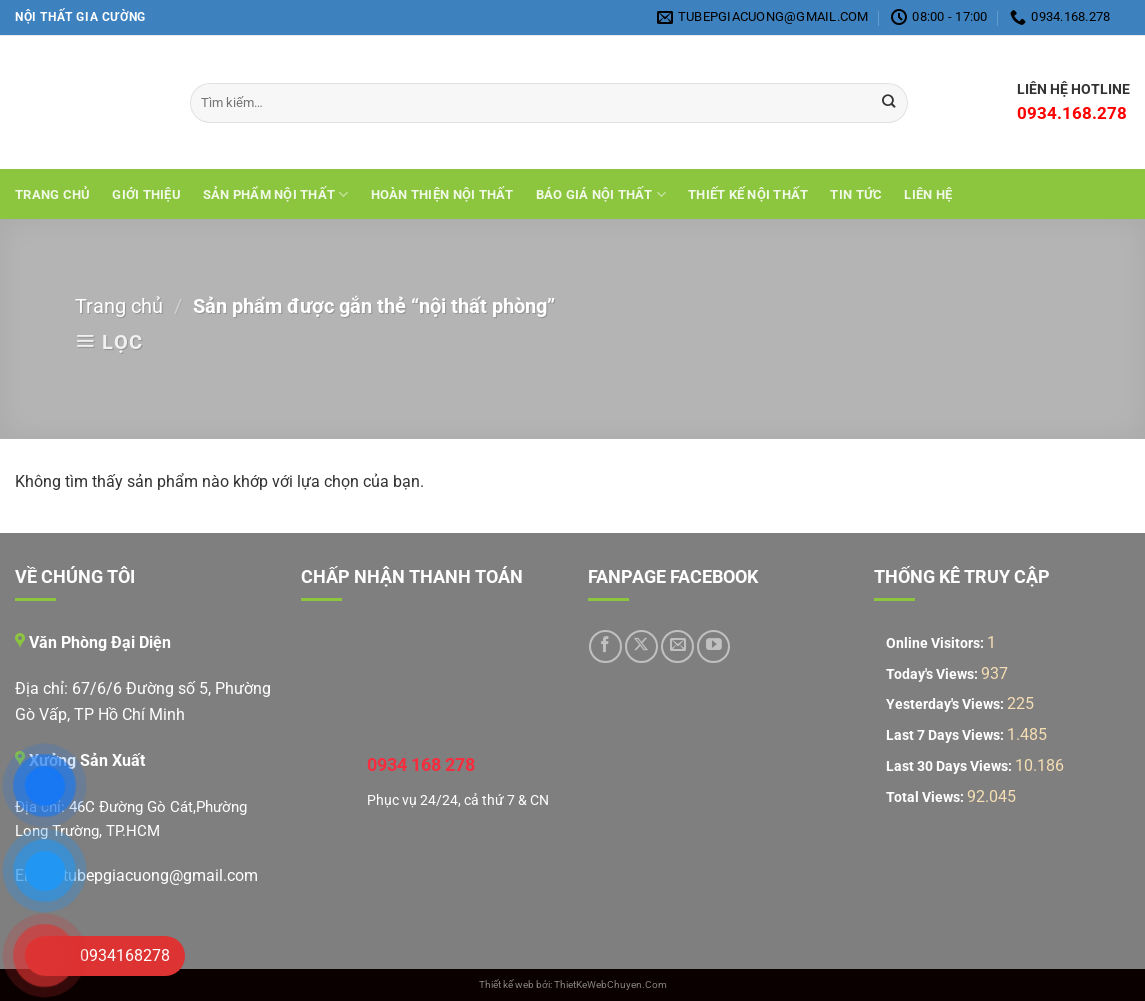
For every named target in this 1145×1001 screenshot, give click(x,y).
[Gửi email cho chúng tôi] (677, 646)
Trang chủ (52, 194)
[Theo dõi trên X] (641, 646)
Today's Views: (933, 674)
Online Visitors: (936, 643)
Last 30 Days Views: (950, 766)
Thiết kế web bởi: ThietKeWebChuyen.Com (573, 984)
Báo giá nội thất (601, 194)
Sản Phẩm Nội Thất (276, 194)
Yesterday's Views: (946, 704)
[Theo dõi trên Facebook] (605, 646)
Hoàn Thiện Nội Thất (442, 194)
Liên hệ (928, 194)
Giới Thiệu (146, 194)
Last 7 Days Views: (946, 735)
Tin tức (856, 194)
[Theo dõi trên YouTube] (713, 646)
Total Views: (926, 797)
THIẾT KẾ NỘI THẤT (748, 194)
